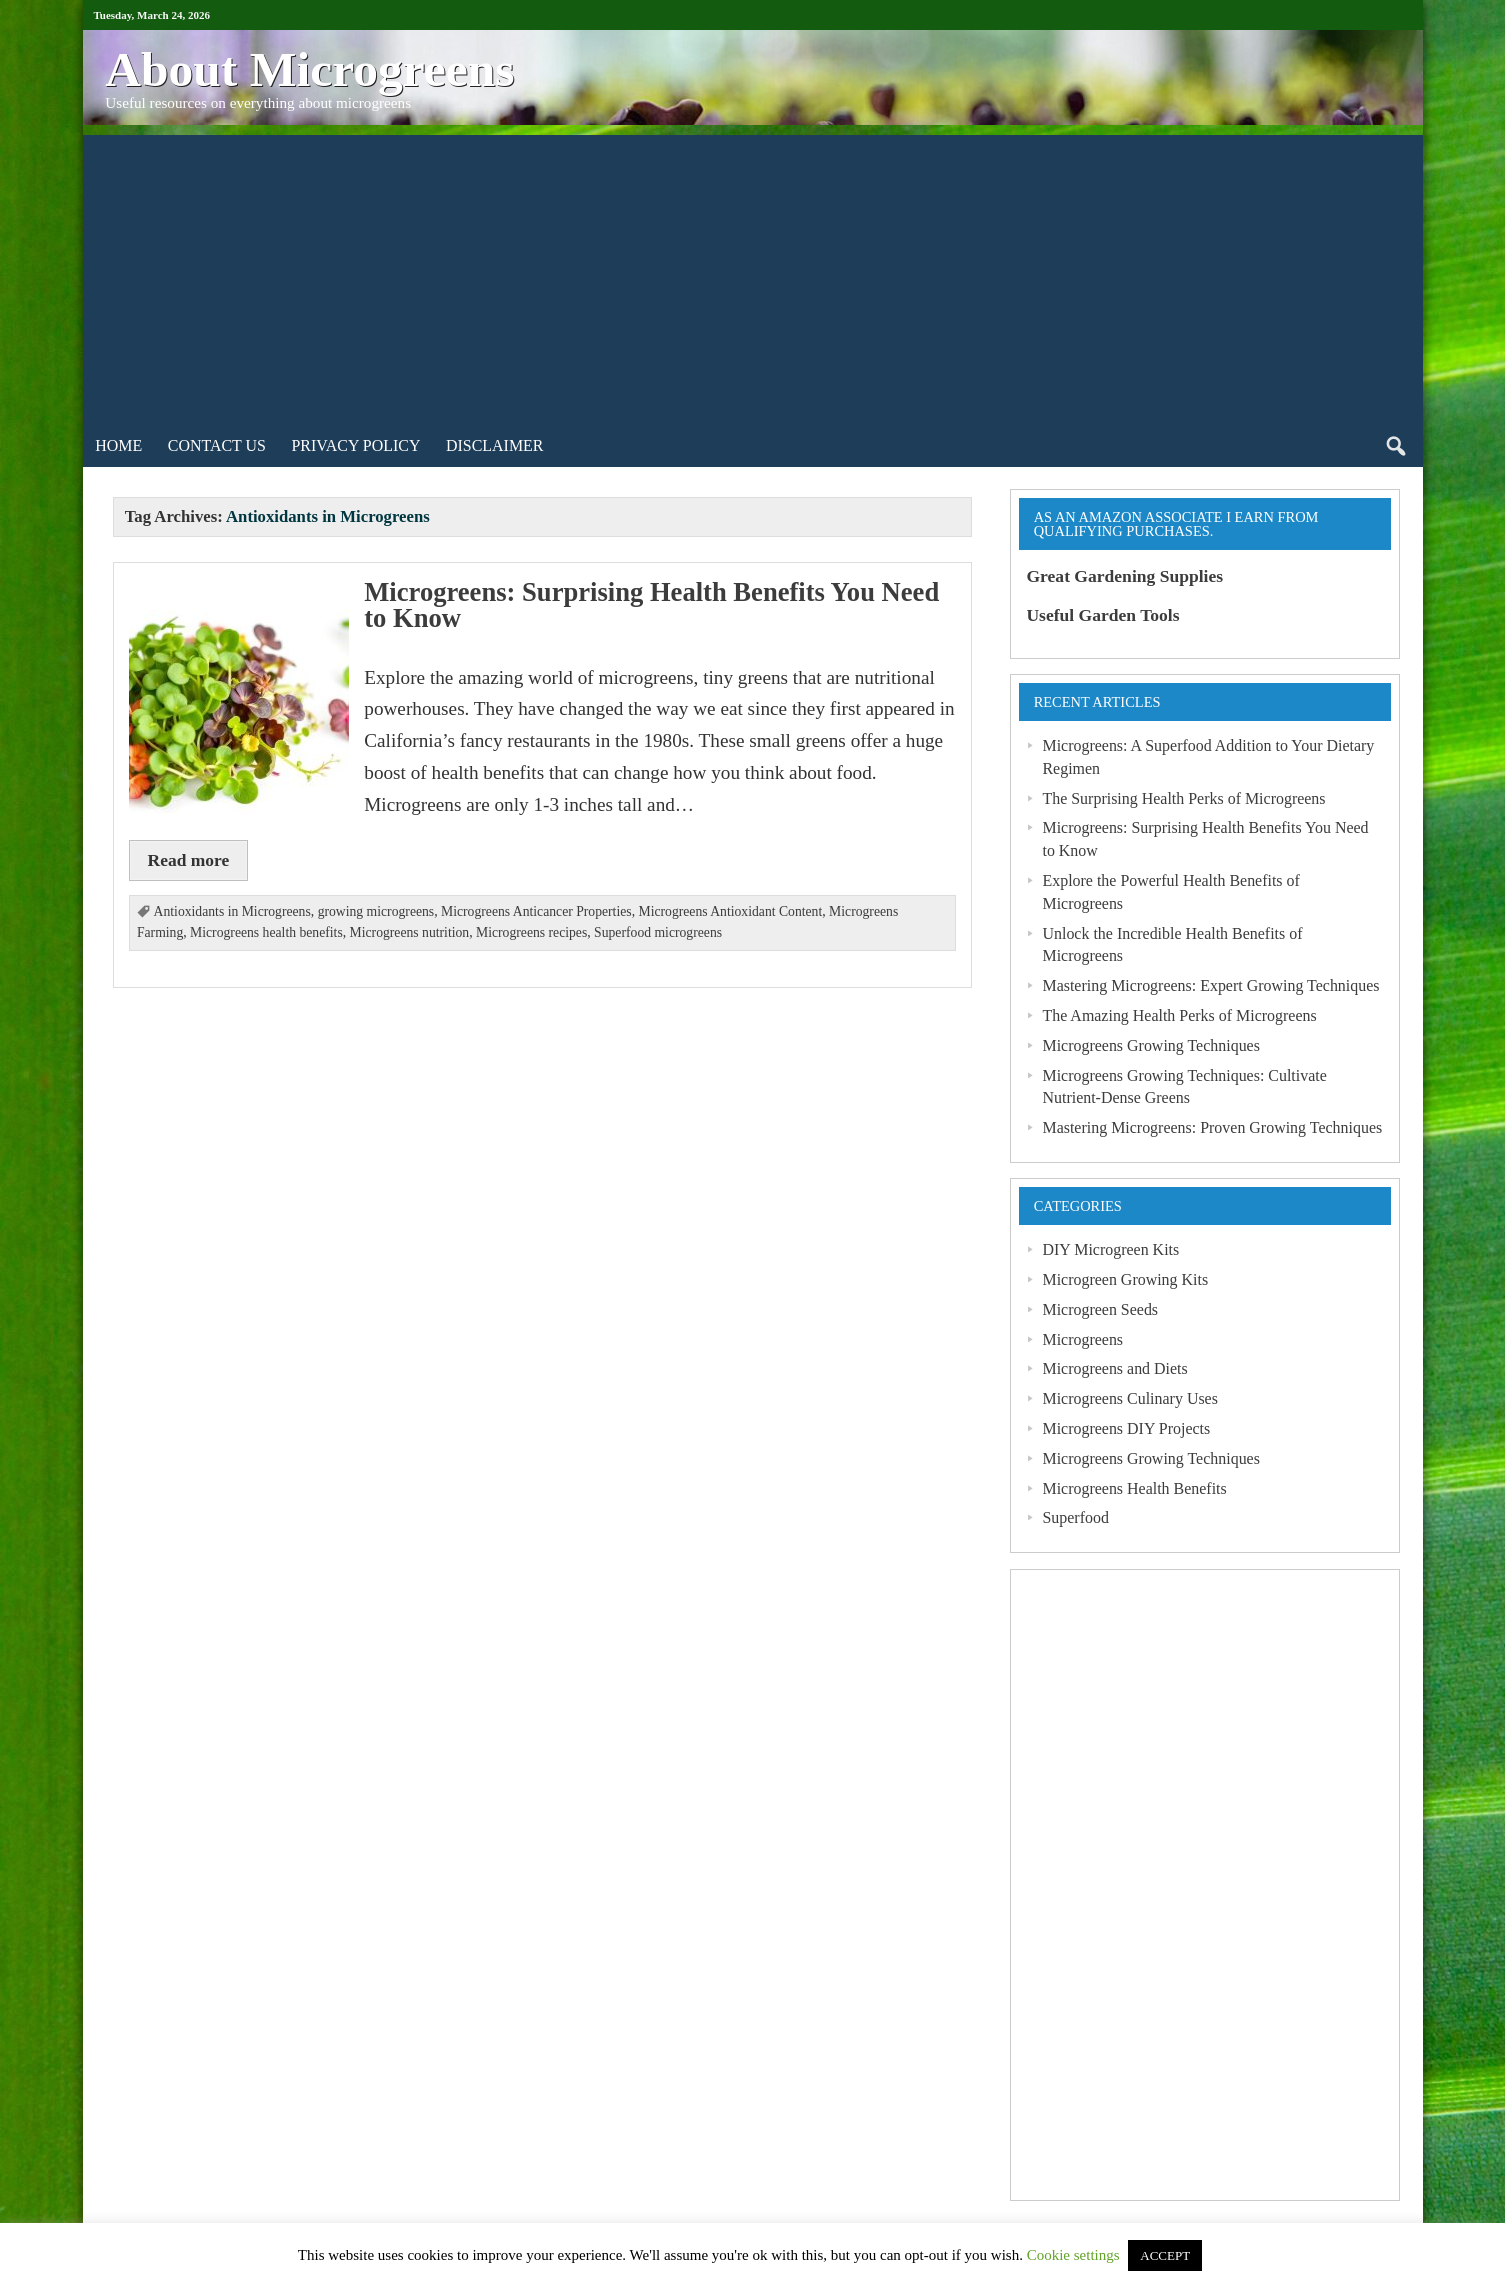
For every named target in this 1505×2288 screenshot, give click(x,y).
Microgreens (1082, 1339)
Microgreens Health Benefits (1134, 1488)
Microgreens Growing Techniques (1150, 1045)
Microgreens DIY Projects (1126, 1428)
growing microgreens (376, 911)
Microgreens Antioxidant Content (730, 911)
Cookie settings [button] (1073, 2255)
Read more (189, 860)
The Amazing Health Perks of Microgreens (1179, 1015)
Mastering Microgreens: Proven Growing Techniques (1212, 1127)
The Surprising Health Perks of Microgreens (1183, 798)
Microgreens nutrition (410, 932)
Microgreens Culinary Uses (1129, 1398)
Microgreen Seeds (1100, 1309)
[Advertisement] (753, 275)
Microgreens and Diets (1114, 1368)
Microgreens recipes (531, 932)
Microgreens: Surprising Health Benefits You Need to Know (651, 605)
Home (118, 445)
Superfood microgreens (658, 932)
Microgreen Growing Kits (1125, 1279)
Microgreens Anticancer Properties (536, 911)
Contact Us (217, 445)
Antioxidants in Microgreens (232, 911)
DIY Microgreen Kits (1110, 1249)
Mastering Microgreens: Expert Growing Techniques (1210, 985)
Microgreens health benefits (266, 932)
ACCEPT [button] (1165, 2255)
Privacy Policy (355, 445)
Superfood (1075, 1517)
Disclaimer (495, 445)
